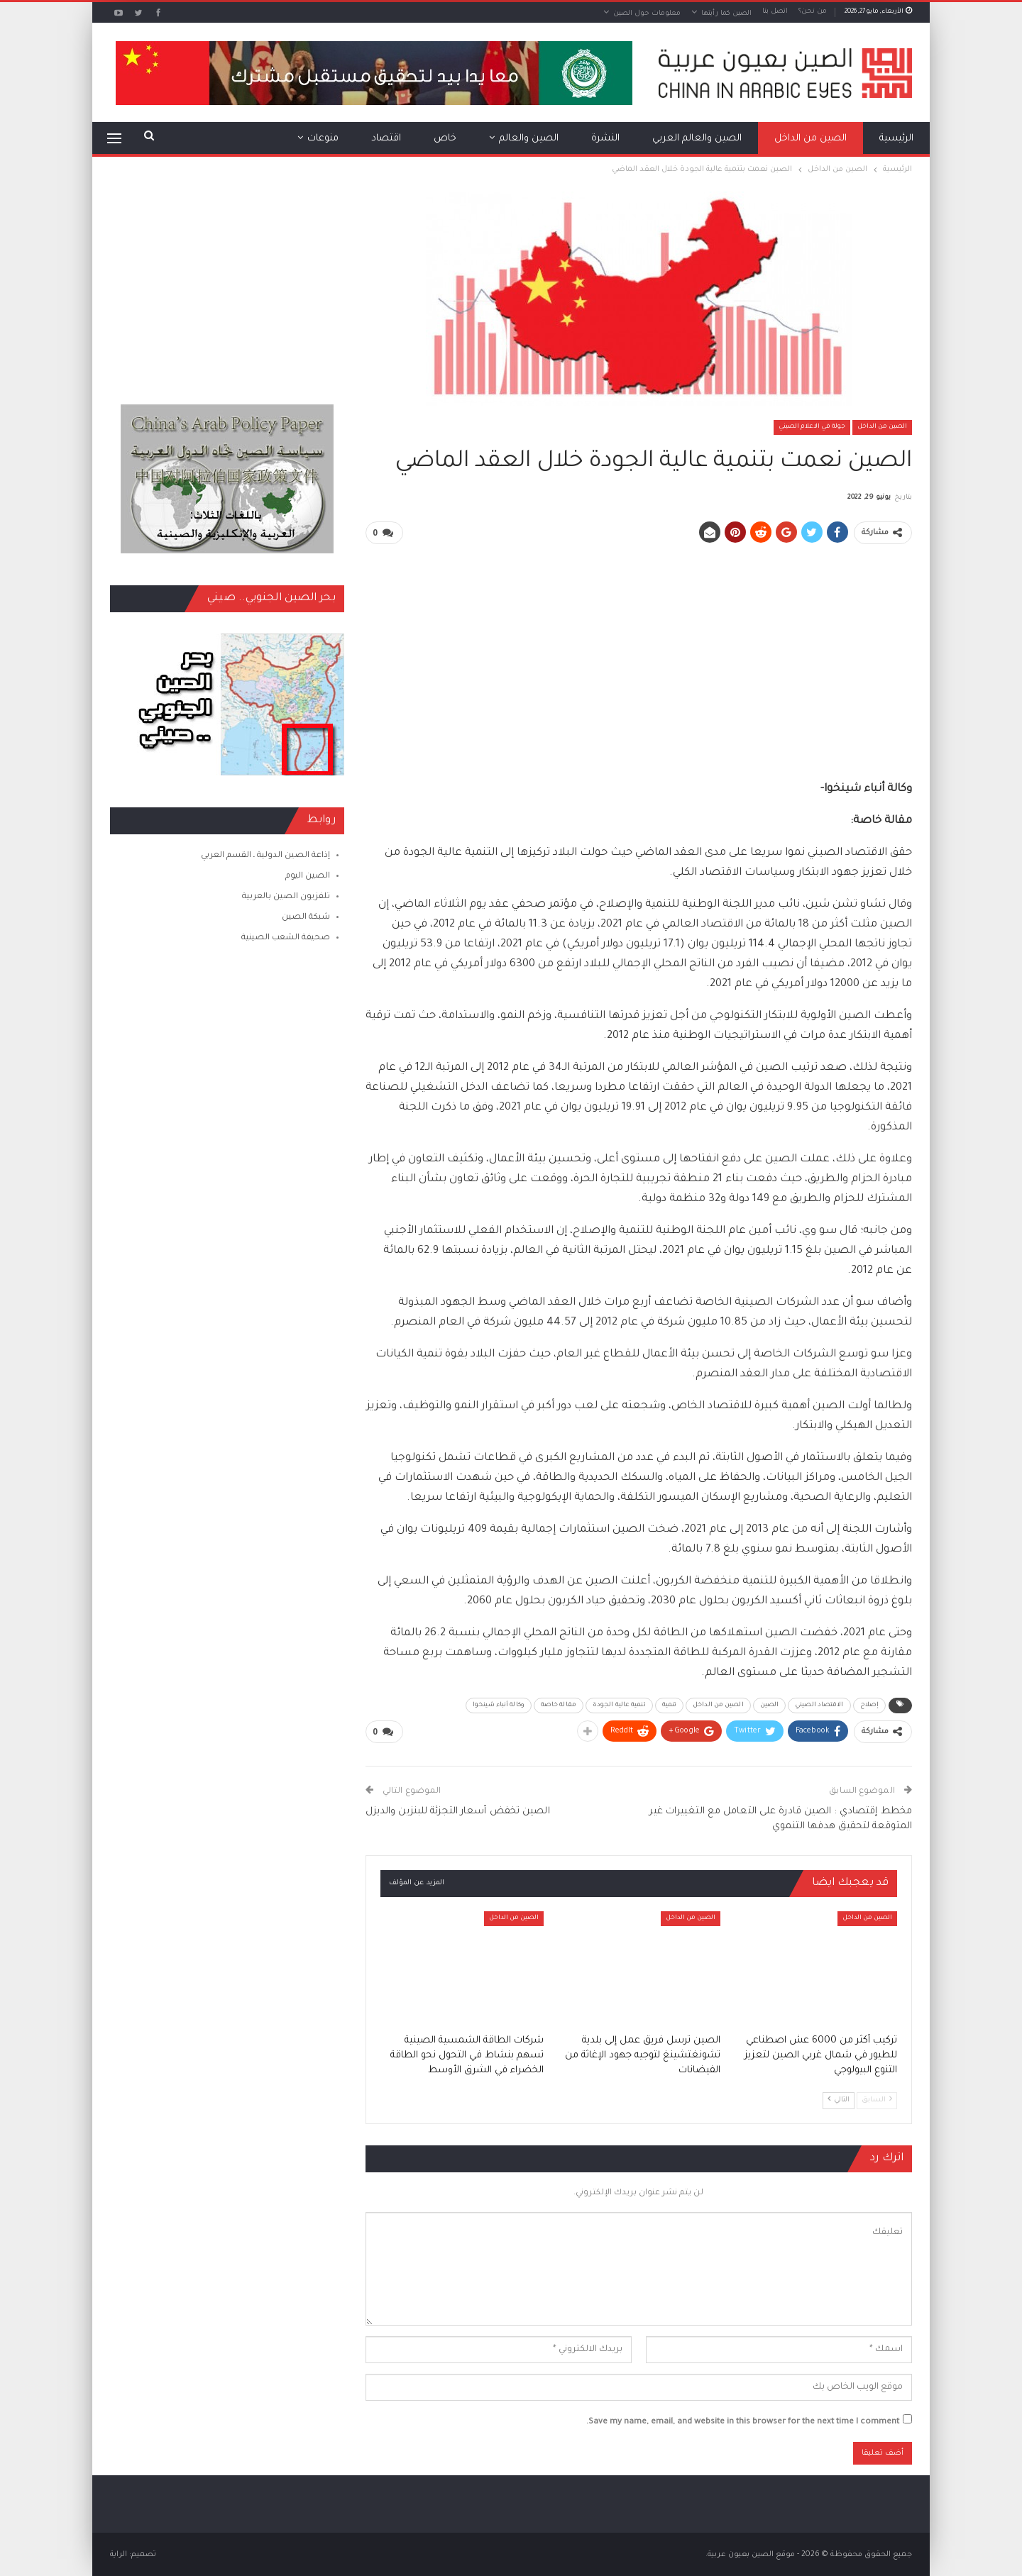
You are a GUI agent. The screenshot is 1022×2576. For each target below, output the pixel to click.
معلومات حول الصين (647, 14)
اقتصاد (386, 138)
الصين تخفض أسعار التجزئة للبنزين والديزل (458, 1811)
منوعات (323, 138)
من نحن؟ (812, 12)
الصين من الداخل (810, 138)
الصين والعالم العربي (697, 138)
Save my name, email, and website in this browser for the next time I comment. (742, 2421)
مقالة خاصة (558, 1704)
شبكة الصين (306, 917)
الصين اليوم (307, 876)
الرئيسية (896, 138)
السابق (877, 2098)
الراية (118, 2554)
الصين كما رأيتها (726, 14)
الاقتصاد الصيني (819, 1704)
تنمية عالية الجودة (619, 1704)
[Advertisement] (639, 655)
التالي (839, 2098)
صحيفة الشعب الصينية (285, 938)
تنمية (669, 1704)
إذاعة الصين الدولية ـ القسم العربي (265, 856)
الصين (769, 1704)
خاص (445, 138)
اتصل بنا (775, 12)
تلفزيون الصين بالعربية (286, 897)
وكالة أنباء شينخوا (498, 1704)
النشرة (605, 138)
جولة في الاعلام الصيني (812, 427)
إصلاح (869, 1704)
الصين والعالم (529, 138)
